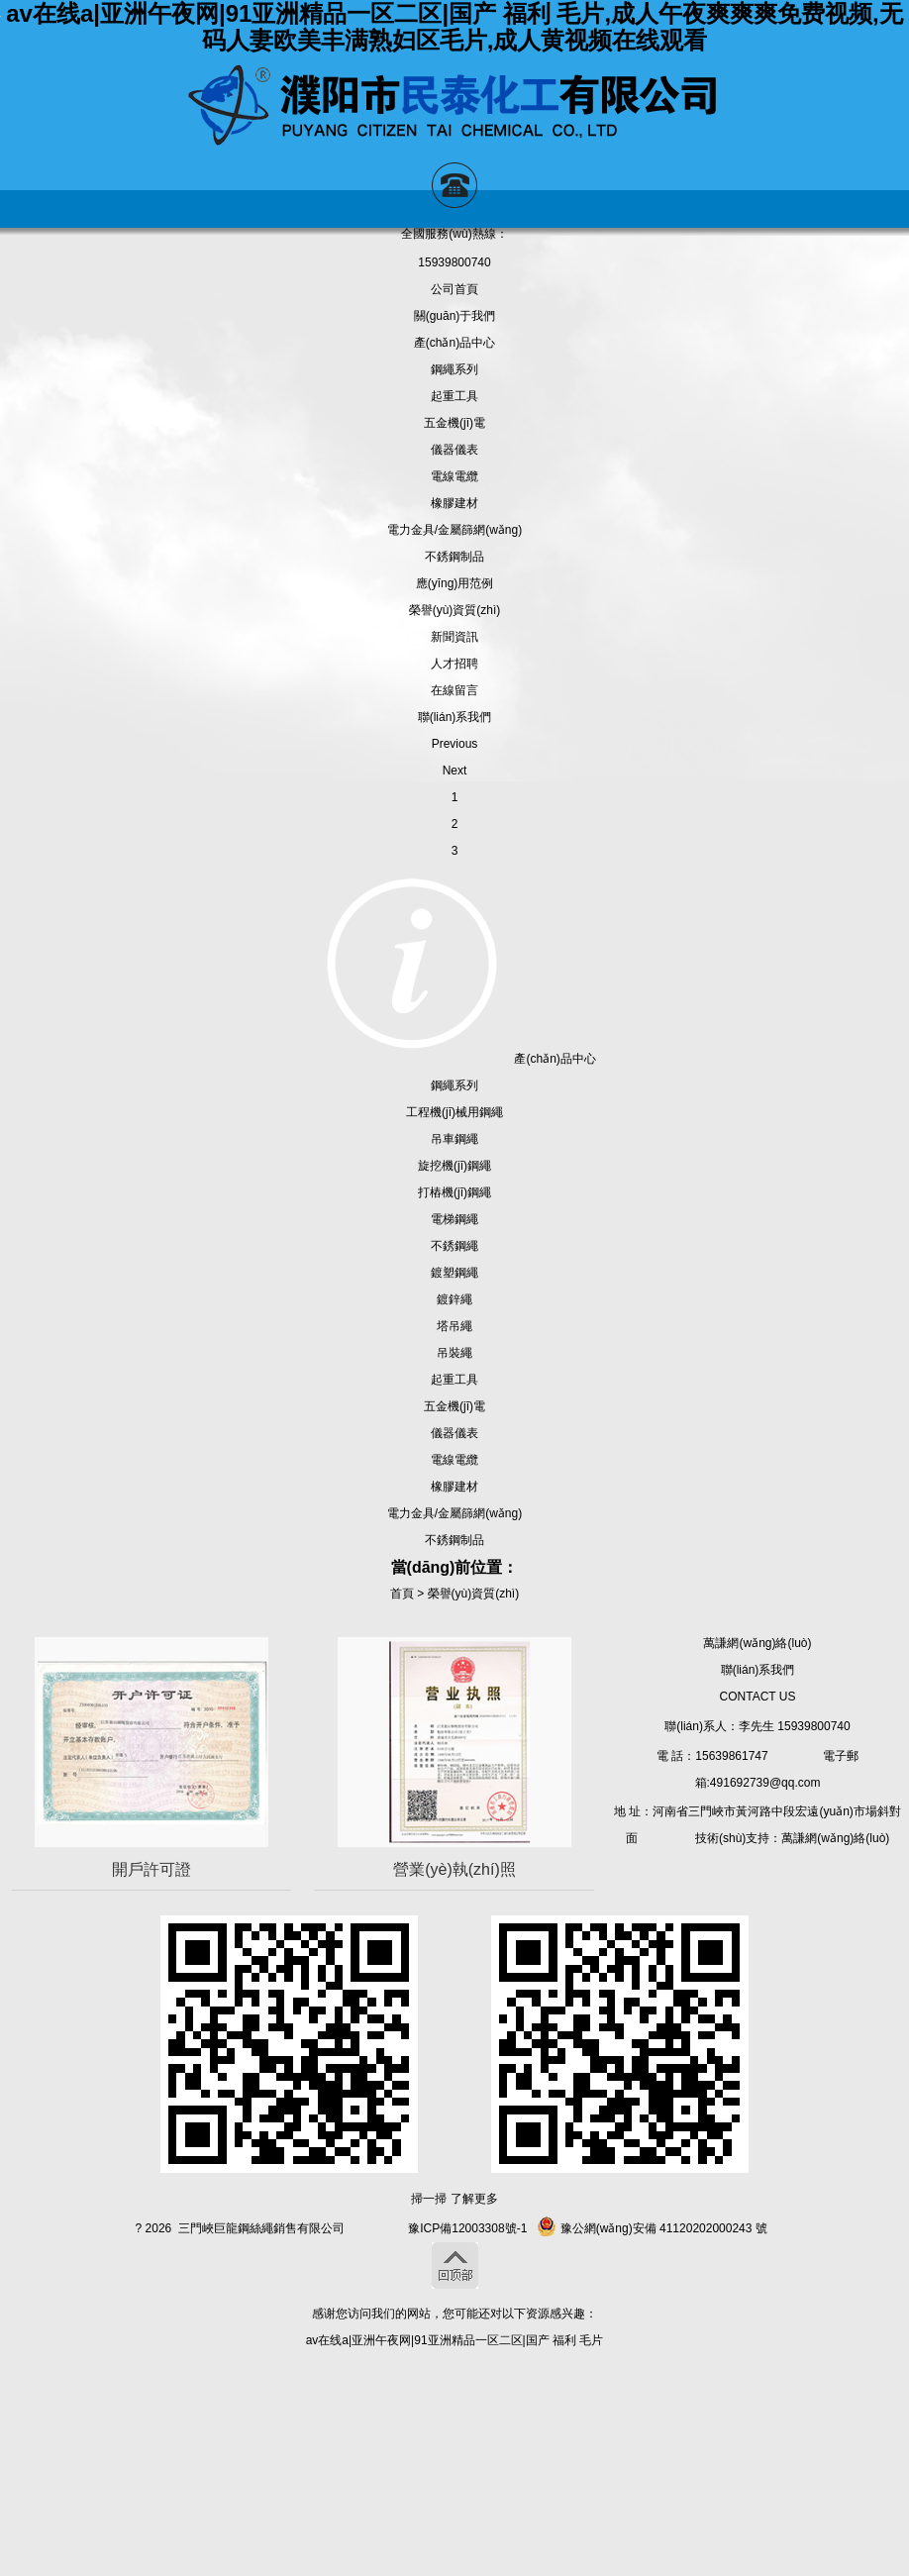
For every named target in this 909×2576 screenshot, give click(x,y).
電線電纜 (454, 476)
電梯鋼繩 (454, 1219)
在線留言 (454, 690)
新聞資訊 (454, 637)
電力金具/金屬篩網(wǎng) (454, 530)
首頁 (402, 1593)
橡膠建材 (454, 503)
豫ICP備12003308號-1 (467, 2228)
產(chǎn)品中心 (454, 343)
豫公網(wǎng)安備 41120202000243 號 (651, 2228)
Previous (455, 744)
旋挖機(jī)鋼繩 (454, 1166)
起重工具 (454, 396)
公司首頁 (454, 289)
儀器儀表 (454, 450)
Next (455, 770)
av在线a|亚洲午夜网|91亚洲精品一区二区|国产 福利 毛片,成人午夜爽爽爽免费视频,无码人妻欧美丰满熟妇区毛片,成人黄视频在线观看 (454, 26)
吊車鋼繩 (454, 1139)
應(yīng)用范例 (455, 583)
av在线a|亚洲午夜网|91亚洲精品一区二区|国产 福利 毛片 (455, 2340)
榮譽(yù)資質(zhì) (455, 610)
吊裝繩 (454, 1353)
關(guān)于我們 (455, 316)
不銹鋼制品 (454, 557)
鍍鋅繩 (454, 1299)
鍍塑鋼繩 (454, 1273)
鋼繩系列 (454, 369)
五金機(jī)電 (454, 423)
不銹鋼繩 (454, 1246)
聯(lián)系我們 (455, 717)
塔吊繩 (454, 1326)
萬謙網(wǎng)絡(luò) (757, 1643)
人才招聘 (454, 663)
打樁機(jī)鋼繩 (454, 1192)
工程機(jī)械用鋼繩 (454, 1112)
